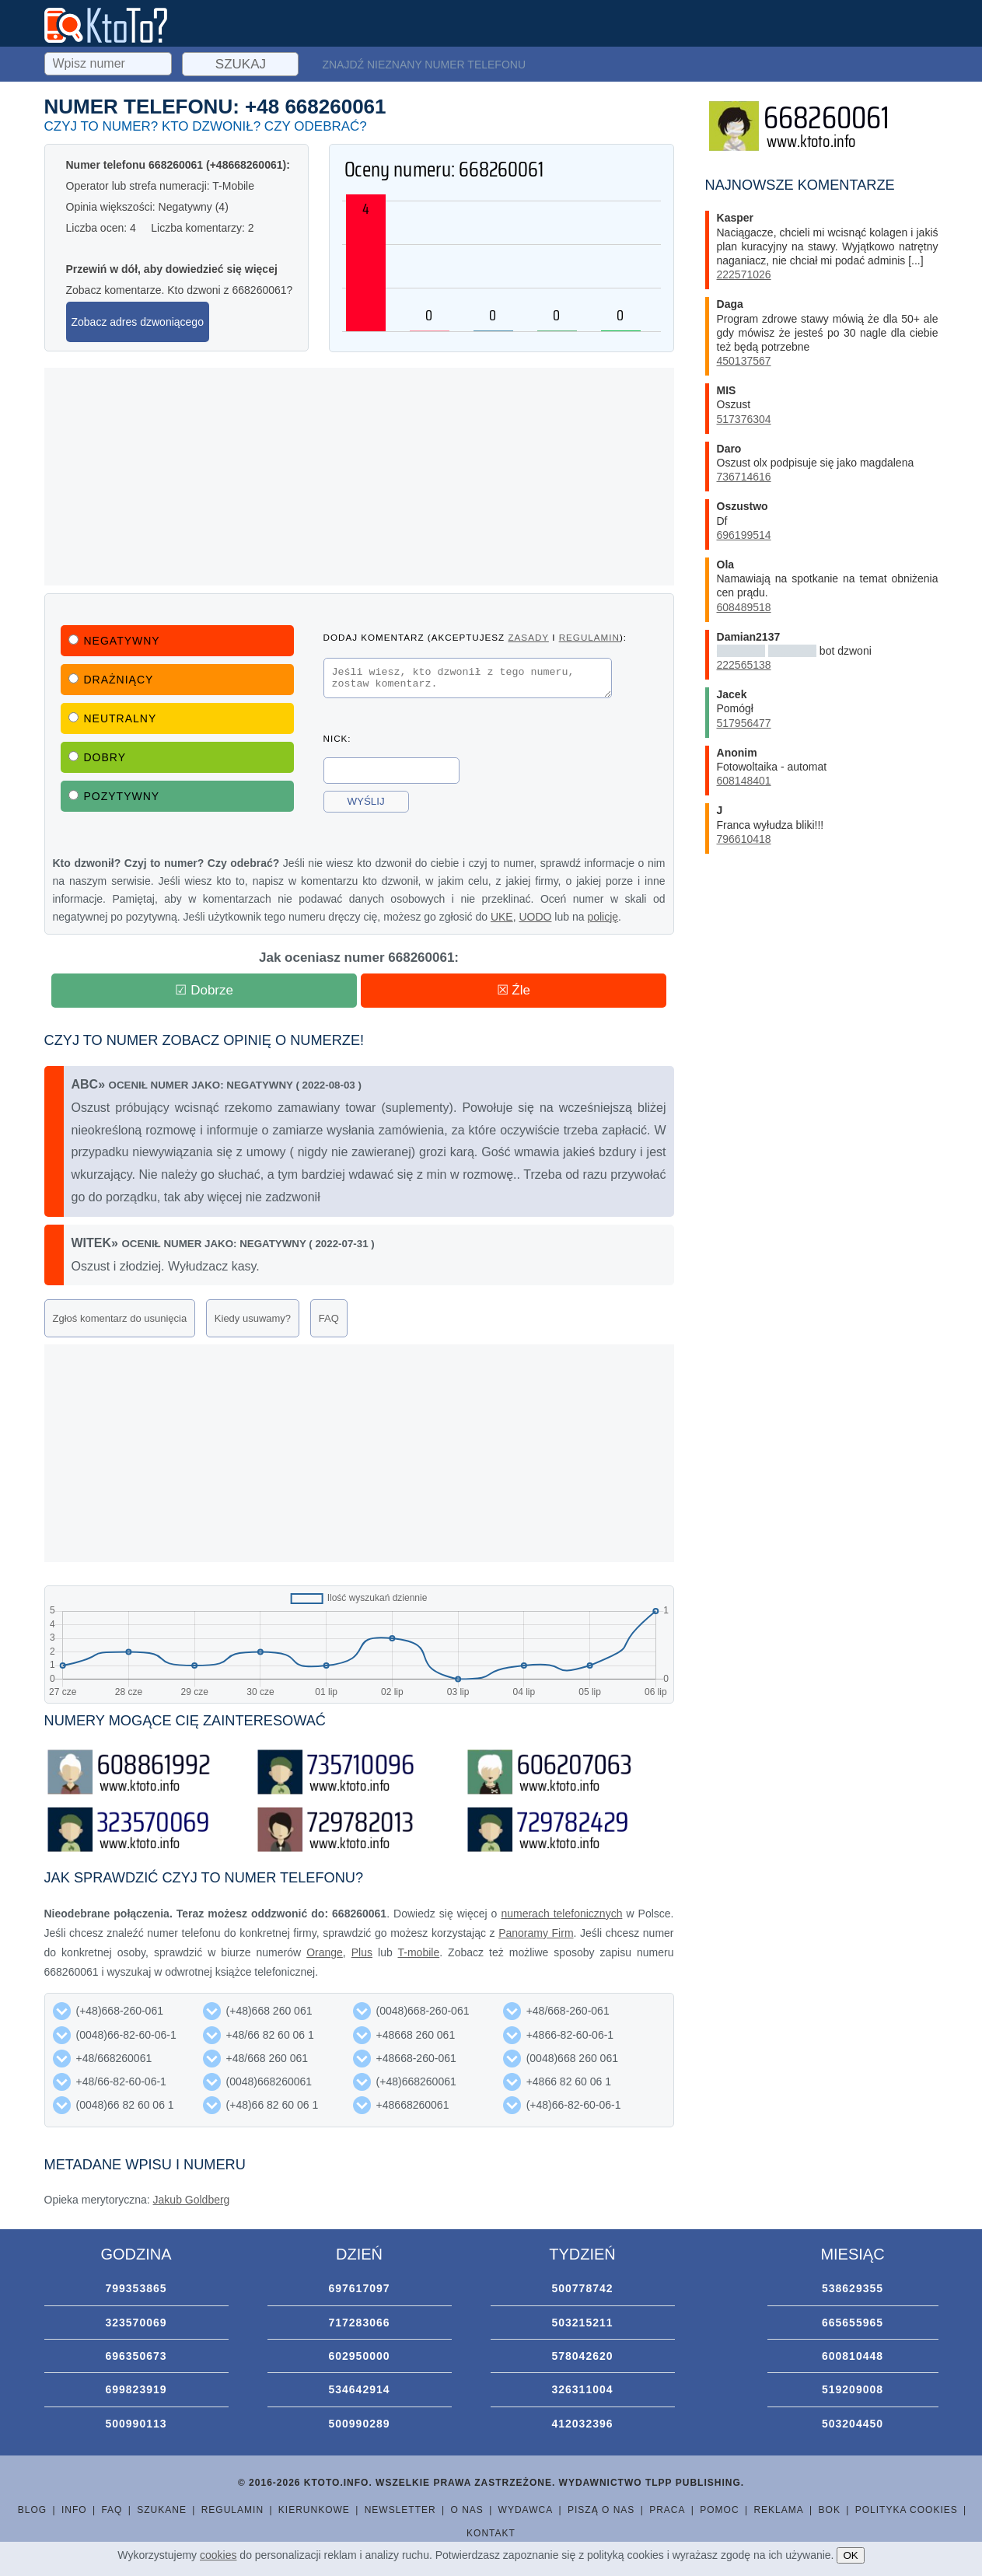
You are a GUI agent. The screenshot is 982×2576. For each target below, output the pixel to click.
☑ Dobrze (204, 990)
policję (602, 917)
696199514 (744, 535)
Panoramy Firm (535, 1933)
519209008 (852, 2389)
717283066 (359, 2322)
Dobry (97, 757)
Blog (32, 2509)
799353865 (135, 2288)
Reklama (778, 2509)
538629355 (852, 2288)
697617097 (359, 2288)
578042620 (582, 2356)
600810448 (852, 2356)
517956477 (744, 723)
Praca (667, 2509)
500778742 (582, 2288)
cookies (218, 2555)
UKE (502, 917)
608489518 (744, 607)
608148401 (744, 780)
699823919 (135, 2389)
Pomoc (719, 2509)
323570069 (135, 2322)
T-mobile (419, 1952)
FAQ (329, 1318)
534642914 (359, 2389)
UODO (535, 917)
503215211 (582, 2322)
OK (850, 2555)
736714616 (744, 476)
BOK (829, 2509)
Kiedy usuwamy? (253, 1318)
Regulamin (232, 2509)
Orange (324, 1952)
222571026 (744, 274)
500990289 (359, 2423)
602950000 (359, 2356)
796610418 (744, 839)
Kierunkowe (314, 2509)
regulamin (589, 637)
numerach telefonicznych (561, 1913)
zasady (528, 637)
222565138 (744, 665)
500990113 (135, 2423)
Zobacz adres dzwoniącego (138, 322)
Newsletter (400, 2509)
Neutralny (112, 718)
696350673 (135, 2356)
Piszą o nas (601, 2509)
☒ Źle (513, 990)
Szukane (162, 2509)
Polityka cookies (906, 2509)
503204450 (852, 2423)
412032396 (582, 2423)
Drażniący (111, 679)
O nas (466, 2509)
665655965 (852, 2322)
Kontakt (491, 2533)
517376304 (744, 419)
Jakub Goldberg (191, 2199)
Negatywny (114, 640)
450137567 (744, 361)
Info (74, 2509)
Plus (361, 1952)
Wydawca (526, 2509)
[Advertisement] (359, 476)
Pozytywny (114, 796)
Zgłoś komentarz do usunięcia (120, 1318)
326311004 (582, 2389)
